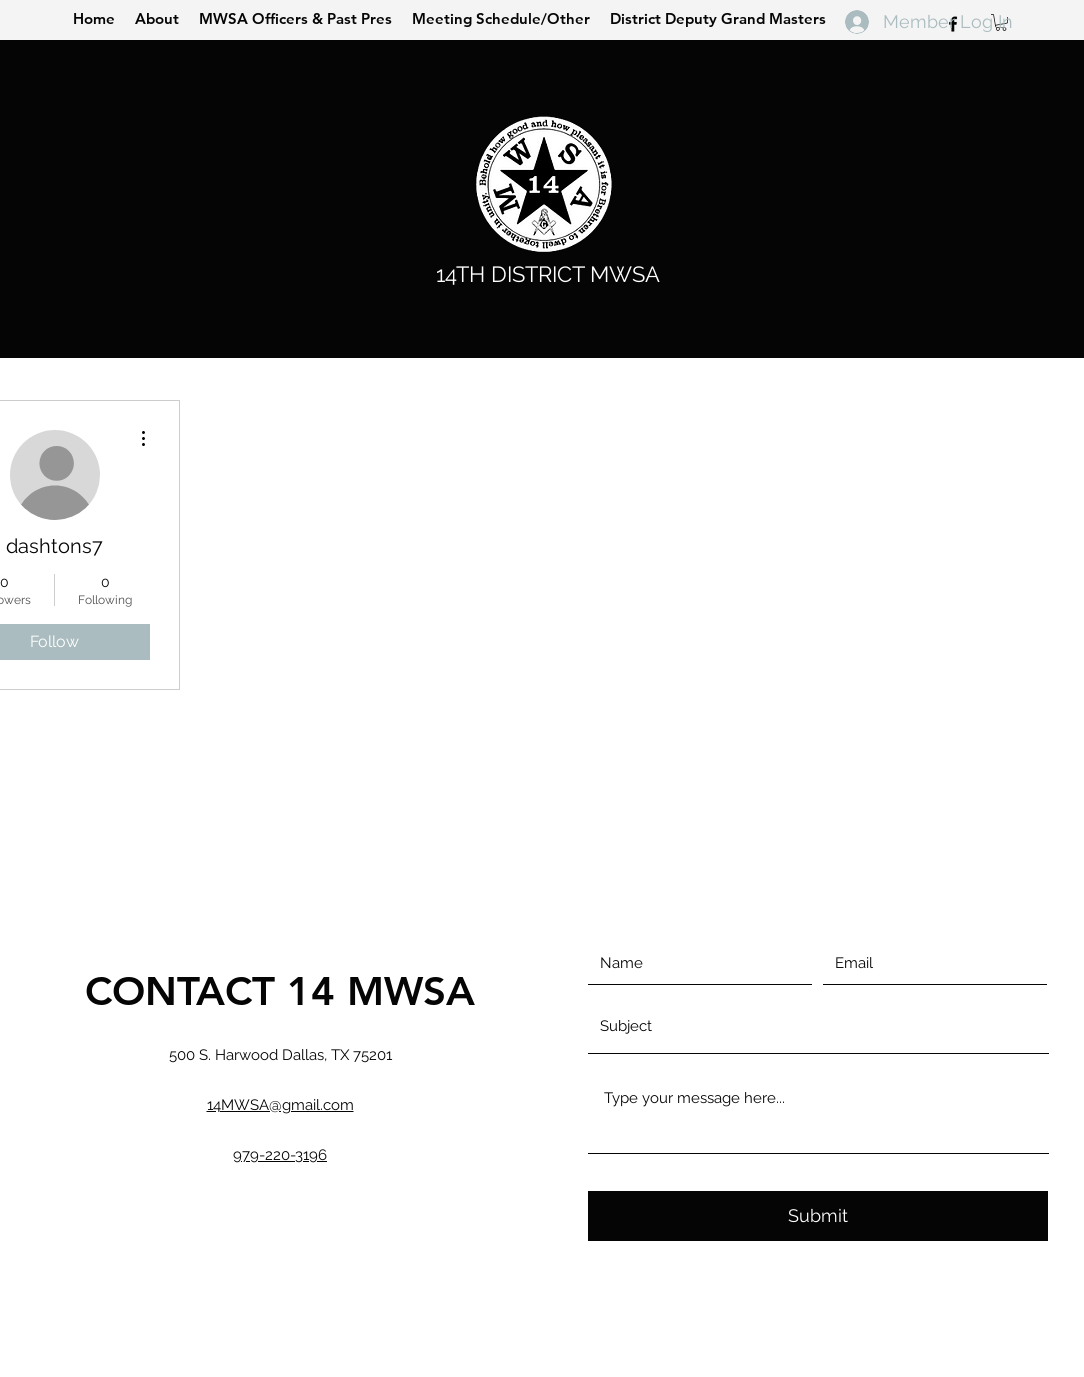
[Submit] (818, 1216)
